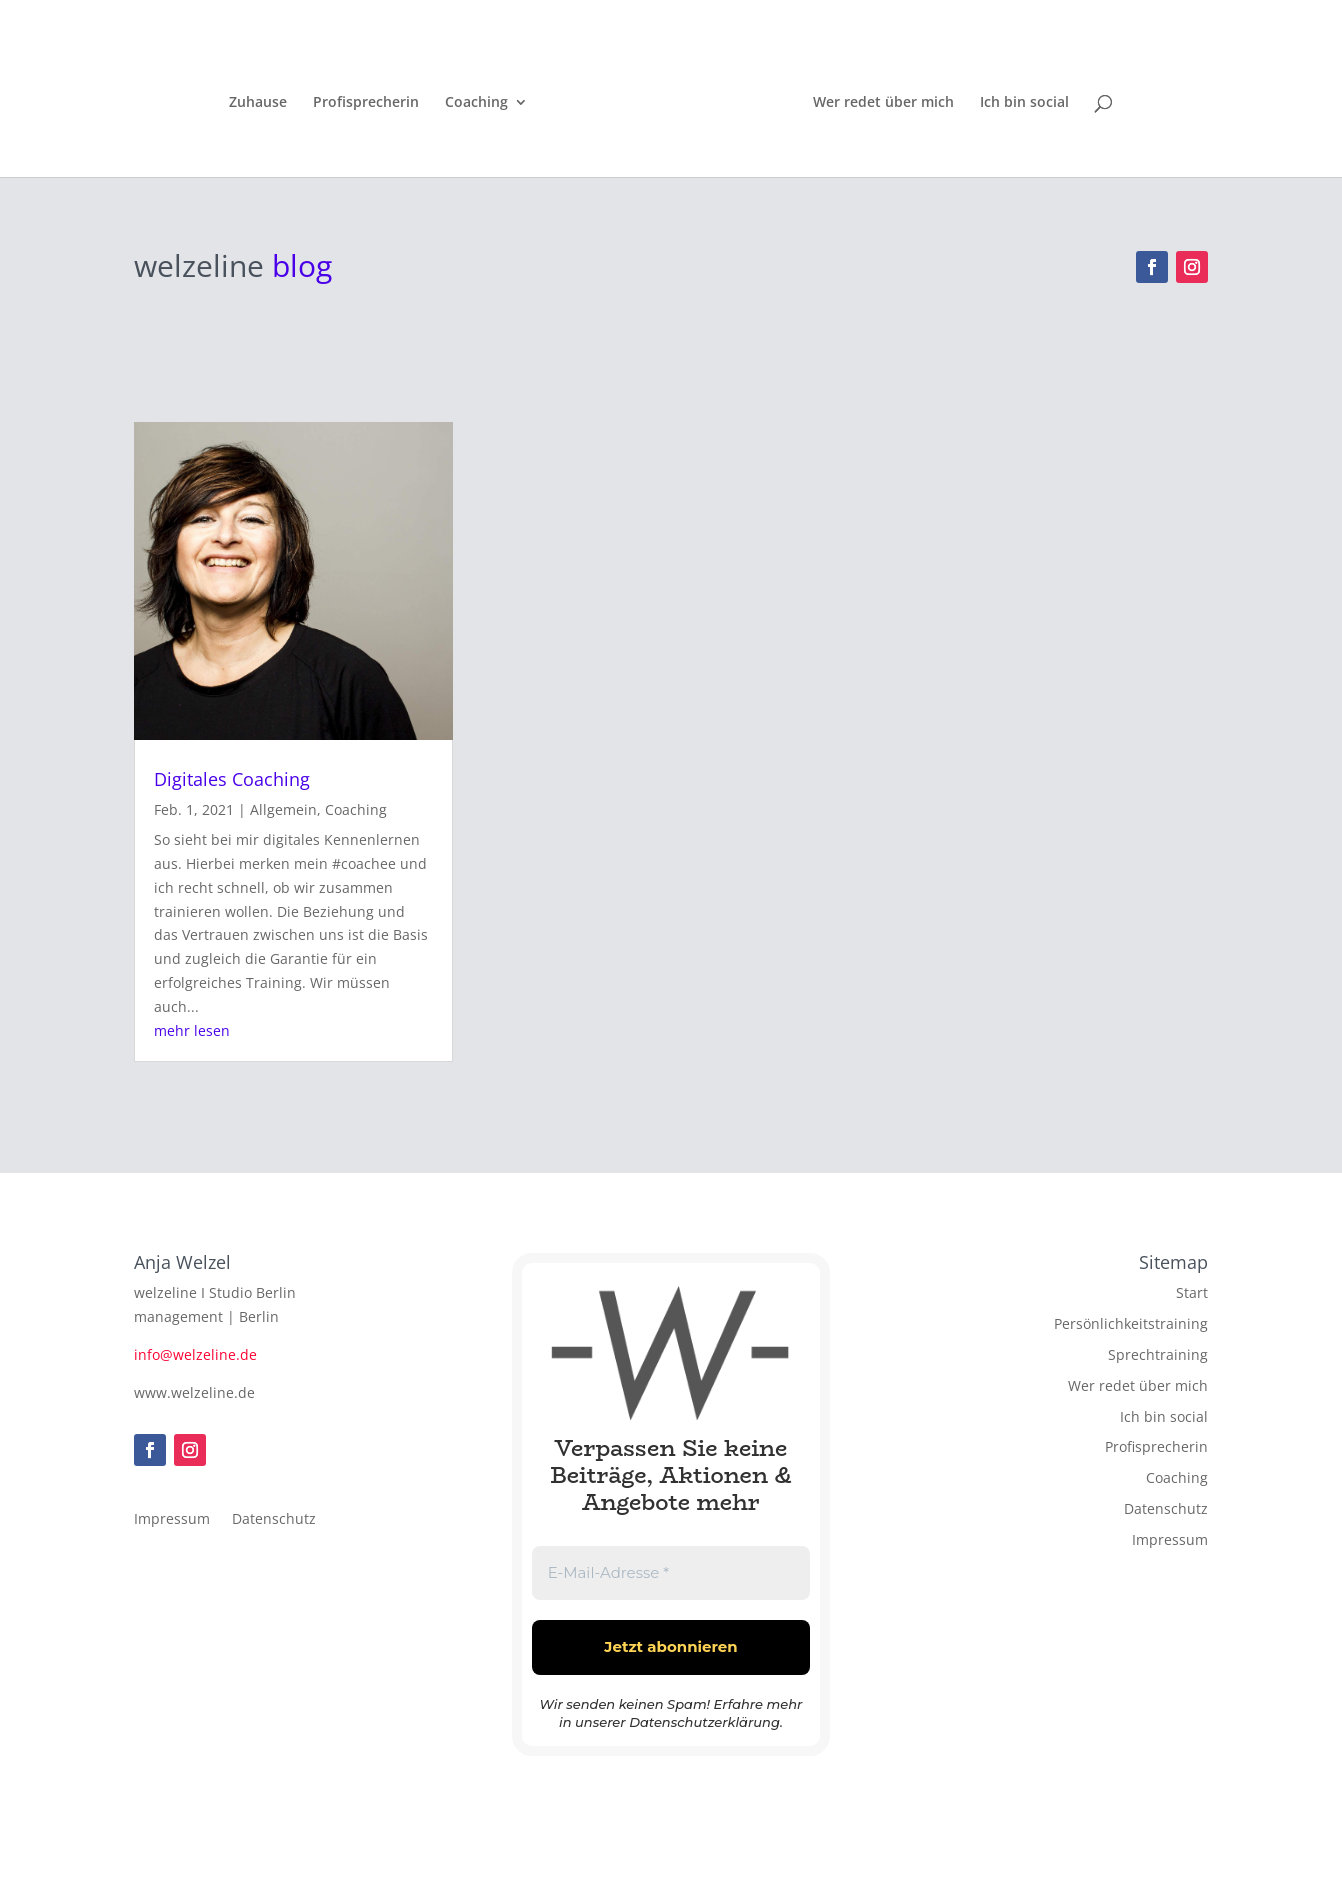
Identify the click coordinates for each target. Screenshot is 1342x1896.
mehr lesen (192, 1030)
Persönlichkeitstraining (1131, 1323)
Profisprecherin (370, 101)
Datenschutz (274, 1520)
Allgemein (283, 809)
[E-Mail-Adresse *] (671, 1573)
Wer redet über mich (879, 101)
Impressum (172, 1520)
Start (1192, 1292)
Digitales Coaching (232, 779)
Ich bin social (1020, 101)
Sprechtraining (1158, 1354)
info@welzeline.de (195, 1354)
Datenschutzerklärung (704, 1722)
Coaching (480, 101)
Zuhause (262, 101)
